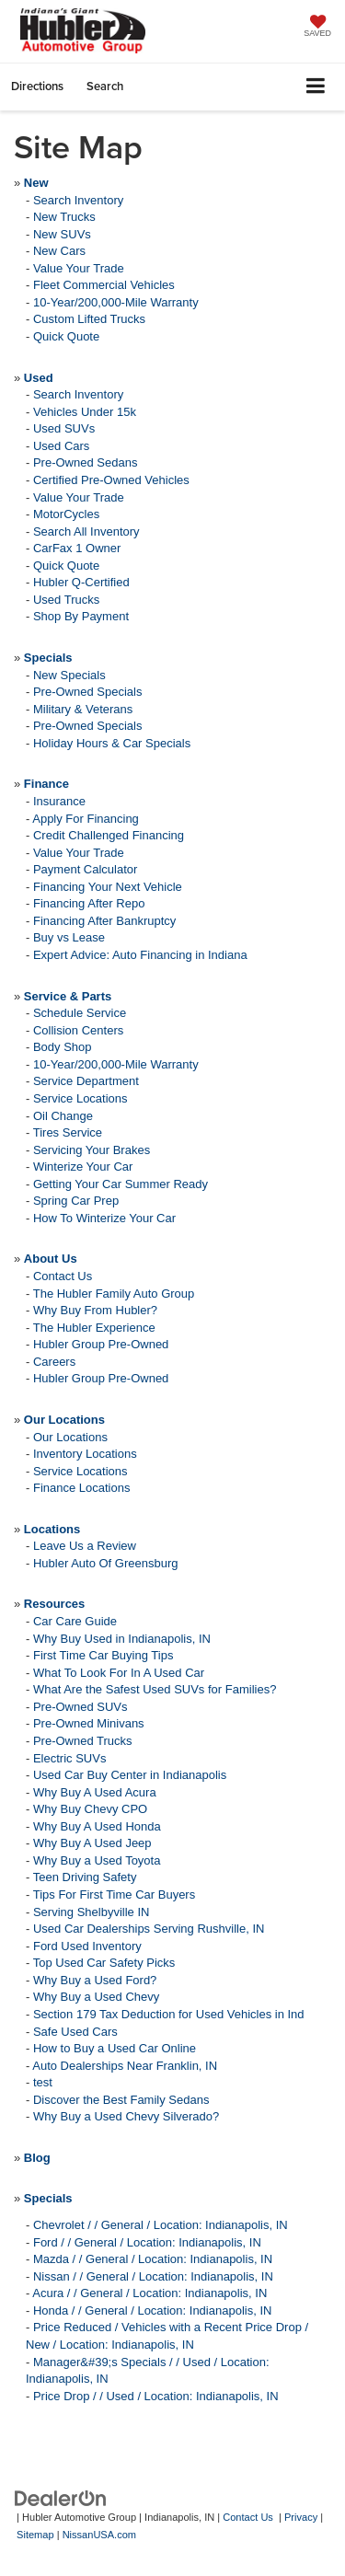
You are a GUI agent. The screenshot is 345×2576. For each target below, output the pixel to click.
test (42, 2082)
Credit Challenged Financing (108, 835)
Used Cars (61, 446)
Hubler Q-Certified (81, 582)
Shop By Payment (81, 616)
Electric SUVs (69, 1758)
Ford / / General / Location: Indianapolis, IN (147, 2242)
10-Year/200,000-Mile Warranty (116, 302)
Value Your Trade (78, 268)
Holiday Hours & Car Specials (111, 743)
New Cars (59, 251)
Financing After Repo (88, 903)
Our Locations (70, 1437)
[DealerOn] (61, 2498)
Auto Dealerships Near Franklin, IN (124, 2066)
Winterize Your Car (82, 1166)
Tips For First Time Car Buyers (114, 1894)
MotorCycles (66, 514)
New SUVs (62, 234)
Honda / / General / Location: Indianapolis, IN (152, 2310)
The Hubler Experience (94, 1327)
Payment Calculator (85, 869)
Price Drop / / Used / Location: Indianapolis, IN (156, 2396)
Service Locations (80, 1098)
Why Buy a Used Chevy (96, 1997)
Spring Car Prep (76, 1200)
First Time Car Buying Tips (103, 1655)
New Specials (69, 675)
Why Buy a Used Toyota (97, 1860)
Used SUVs (64, 428)
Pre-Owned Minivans (88, 1723)
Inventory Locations (85, 1454)
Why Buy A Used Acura (94, 1792)
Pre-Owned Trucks (82, 1741)
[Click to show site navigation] (316, 87)
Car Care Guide (75, 1621)
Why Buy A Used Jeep (92, 1843)
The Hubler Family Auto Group (114, 1293)
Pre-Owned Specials (88, 692)
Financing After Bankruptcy (104, 921)
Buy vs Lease (69, 937)
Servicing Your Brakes (91, 1150)
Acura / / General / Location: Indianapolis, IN (149, 2293)
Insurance (59, 801)
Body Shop (62, 1047)
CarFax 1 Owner (77, 548)
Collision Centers (78, 1030)
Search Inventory (78, 200)
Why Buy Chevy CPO (90, 1809)
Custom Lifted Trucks (89, 319)
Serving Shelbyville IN (91, 1912)
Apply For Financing (85, 819)
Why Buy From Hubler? (95, 1310)
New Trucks (64, 217)
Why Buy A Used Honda (97, 1826)
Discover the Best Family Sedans (121, 2100)
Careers (54, 1362)
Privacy (300, 2517)
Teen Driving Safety (85, 1877)
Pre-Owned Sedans (85, 462)
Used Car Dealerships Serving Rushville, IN (148, 1928)
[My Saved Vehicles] (317, 28)
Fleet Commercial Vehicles (104, 285)
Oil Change (63, 1116)
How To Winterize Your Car (104, 1218)
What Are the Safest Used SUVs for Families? (154, 1689)
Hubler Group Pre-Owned (100, 1344)
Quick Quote (66, 336)
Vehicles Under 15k (84, 412)
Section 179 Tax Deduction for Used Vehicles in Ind (169, 2014)
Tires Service (67, 1132)
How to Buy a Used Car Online (114, 2048)
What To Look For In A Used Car (118, 1673)
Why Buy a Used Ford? (94, 1980)
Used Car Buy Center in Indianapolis (129, 1775)
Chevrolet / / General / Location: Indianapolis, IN (160, 2225)
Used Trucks (66, 599)
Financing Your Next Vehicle (107, 887)
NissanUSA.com (99, 2534)
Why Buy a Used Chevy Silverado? (126, 2116)
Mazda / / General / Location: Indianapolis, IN (152, 2259)
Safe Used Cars (75, 2032)
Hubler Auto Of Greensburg (105, 1563)
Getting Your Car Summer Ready (120, 1184)
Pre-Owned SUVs (80, 1707)
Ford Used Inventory (87, 1946)
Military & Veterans (82, 709)
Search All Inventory (86, 531)
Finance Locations (82, 1488)
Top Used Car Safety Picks (104, 1963)
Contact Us (62, 1276)
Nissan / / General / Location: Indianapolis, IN (153, 2276)
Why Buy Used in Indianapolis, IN (122, 1639)
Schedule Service (79, 1013)
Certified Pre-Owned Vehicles (111, 480)
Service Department (86, 1081)
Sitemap (35, 2534)
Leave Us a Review (84, 1546)
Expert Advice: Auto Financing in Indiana (140, 955)
